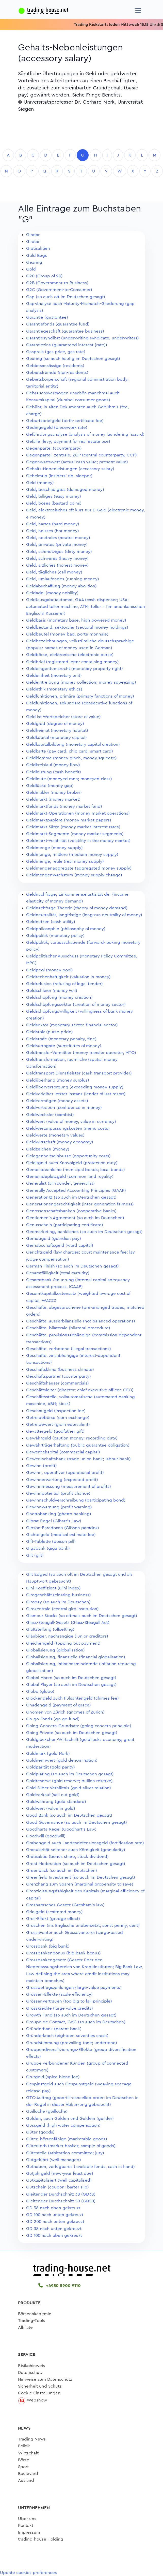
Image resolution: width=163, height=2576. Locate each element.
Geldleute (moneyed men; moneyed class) (69, 779)
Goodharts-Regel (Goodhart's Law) (61, 1829)
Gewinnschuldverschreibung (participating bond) (75, 1500)
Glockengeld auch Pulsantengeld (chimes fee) (72, 1698)
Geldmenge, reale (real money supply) (65, 861)
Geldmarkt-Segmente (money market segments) (75, 834)
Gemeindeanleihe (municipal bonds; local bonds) (75, 1169)
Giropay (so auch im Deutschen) (58, 1602)
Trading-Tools (31, 2320)
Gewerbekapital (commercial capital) (63, 1452)
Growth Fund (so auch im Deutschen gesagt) (71, 2015)
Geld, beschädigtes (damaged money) (65, 489)
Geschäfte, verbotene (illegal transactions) (68, 1349)
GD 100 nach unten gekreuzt (54, 2215)
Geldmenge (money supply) (54, 847)
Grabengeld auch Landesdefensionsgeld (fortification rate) (85, 1843)
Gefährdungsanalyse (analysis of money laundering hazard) (85, 434)
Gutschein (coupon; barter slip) (57, 2187)
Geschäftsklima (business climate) (60, 1369)
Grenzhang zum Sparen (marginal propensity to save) (79, 1884)
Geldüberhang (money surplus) (57, 1080)
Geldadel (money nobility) (52, 593)
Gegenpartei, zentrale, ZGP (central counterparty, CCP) (81, 455)
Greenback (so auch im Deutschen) (61, 1870)
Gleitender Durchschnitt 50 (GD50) (60, 2201)
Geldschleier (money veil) (51, 990)
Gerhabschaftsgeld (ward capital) (59, 1245)
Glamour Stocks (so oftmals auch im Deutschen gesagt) (81, 1615)
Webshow (37, 2400)
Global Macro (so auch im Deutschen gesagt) (71, 1678)
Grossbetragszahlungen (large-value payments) (74, 1987)
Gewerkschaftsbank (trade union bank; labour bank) (78, 1459)
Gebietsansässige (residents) (55, 365)
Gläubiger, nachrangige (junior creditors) (67, 1636)
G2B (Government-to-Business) (57, 283)
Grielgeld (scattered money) (54, 1912)
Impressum (29, 2532)
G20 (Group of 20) (44, 276)
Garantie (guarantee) (47, 317)
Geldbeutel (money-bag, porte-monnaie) (67, 634)
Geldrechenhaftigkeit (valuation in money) (68, 977)
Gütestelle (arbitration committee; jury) (65, 2153)
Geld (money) (40, 482)
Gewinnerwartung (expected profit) (62, 1479)
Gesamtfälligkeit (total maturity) (57, 1273)
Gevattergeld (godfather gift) (55, 1431)
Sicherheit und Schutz (39, 2386)
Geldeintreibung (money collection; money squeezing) (81, 682)
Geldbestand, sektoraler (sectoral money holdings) (77, 627)
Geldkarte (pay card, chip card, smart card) (69, 751)
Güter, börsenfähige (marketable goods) (66, 2139)
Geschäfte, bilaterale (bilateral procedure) (68, 1328)
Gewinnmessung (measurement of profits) (68, 1486)
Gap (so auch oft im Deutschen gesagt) (65, 297)
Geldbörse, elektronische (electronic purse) (69, 654)
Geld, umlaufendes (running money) (62, 579)
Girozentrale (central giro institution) (62, 1609)
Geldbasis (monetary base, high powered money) (76, 620)
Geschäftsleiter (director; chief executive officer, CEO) (80, 1390)
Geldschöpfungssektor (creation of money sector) (76, 1004)
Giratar (33, 235)
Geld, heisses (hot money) (52, 531)
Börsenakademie (34, 2314)
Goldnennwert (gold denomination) (61, 1760)
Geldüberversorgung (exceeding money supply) (74, 1087)
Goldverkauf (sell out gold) (52, 1795)
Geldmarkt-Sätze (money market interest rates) (73, 827)
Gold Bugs (36, 255)
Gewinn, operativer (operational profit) (65, 1472)
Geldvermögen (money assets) (57, 1101)
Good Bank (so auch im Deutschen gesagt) (69, 1815)
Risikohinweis (31, 2365)
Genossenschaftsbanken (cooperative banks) (71, 1211)
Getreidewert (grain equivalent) (58, 1424)
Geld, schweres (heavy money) (57, 558)
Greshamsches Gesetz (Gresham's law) (65, 1905)
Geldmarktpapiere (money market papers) (68, 820)
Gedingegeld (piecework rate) (56, 427)
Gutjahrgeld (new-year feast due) (59, 2173)
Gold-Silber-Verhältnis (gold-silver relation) (68, 1788)
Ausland (26, 2480)
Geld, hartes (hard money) (52, 524)
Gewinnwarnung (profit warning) (59, 1507)
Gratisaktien (38, 248)
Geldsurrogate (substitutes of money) (63, 1046)
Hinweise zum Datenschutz (45, 2379)
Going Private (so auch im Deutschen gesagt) (71, 1733)
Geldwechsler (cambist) (50, 1114)
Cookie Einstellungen (39, 2393)
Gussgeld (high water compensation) (63, 2125)
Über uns (27, 2518)
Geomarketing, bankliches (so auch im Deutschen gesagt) (84, 1231)
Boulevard (28, 2473)
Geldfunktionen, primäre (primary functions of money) (80, 696)
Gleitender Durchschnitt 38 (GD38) (60, 2194)
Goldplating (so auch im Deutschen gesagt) (70, 1774)
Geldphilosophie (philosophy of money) (65, 929)
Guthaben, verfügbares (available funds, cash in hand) (80, 2166)
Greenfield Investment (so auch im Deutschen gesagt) (80, 1877)
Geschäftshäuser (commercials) (57, 1383)
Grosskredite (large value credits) (59, 2008)
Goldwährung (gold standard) (56, 1801)
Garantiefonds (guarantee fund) (58, 324)
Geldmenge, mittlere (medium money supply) (72, 854)
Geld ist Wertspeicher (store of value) (63, 717)
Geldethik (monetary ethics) (54, 689)
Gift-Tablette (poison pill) (51, 1541)
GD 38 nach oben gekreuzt (53, 2208)
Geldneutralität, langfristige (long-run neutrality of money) (84, 915)
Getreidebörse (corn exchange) (57, 1417)
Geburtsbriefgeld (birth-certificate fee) (65, 420)
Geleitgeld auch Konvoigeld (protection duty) (72, 1163)
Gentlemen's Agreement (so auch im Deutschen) (75, 1218)
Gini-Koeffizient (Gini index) (53, 1588)
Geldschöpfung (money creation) (59, 997)
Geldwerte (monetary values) (55, 1135)
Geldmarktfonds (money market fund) (64, 806)
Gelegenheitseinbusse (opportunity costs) (68, 1156)
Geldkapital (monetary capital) (56, 737)
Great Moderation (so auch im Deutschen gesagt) (75, 1863)
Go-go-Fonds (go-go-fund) (52, 1719)
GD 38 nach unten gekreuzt (53, 2228)
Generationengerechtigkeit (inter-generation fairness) (80, 1204)
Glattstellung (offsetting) (50, 1629)
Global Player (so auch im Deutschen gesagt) (71, 1684)
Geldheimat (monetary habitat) (57, 730)
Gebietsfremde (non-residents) (57, 372)
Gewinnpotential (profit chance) (58, 1493)
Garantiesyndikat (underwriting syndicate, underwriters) (82, 338)
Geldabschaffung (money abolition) (61, 586)
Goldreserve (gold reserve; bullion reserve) (69, 1781)
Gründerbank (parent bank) (53, 2029)
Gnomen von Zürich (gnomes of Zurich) (65, 1712)
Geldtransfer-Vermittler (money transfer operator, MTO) (81, 1052)
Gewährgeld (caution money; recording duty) (72, 1438)
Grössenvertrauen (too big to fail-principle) (69, 2001)
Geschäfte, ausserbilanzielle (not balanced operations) (80, 1321)
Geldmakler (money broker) (54, 792)
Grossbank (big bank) (48, 1946)
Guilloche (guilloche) (47, 2111)
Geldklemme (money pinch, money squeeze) (71, 758)
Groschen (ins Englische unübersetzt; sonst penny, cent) (83, 1925)
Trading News (32, 2439)
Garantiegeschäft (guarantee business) (65, 331)
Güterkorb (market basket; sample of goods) (71, 2146)
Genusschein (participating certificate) (64, 1225)
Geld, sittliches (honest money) (57, 565)
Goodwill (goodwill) (46, 1836)
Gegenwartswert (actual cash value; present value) (77, 462)
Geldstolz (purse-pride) (49, 1032)
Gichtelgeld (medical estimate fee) (61, 1534)
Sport (23, 2467)
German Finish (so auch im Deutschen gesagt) (72, 1266)
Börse (23, 2460)
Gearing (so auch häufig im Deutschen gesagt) (73, 358)
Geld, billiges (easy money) (53, 496)
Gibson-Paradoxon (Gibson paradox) (62, 1528)
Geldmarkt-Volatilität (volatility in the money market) (78, 840)
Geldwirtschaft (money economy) (59, 1142)
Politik (24, 2446)
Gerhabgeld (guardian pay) (53, 1238)
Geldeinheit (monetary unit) (54, 675)
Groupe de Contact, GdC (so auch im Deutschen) (75, 2022)
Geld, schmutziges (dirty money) (59, 551)
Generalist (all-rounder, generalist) (60, 1183)
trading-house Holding (40, 2539)
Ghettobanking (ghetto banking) (58, 1514)
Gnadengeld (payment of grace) (58, 1705)
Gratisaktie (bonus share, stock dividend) (67, 1856)
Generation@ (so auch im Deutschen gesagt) (71, 1197)
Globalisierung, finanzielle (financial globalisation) (75, 1657)
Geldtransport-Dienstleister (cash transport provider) (79, 1073)
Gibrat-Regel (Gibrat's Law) (53, 1521)
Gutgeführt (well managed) (53, 2160)
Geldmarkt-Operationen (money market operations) (78, 813)
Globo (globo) (40, 1691)
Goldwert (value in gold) (50, 1808)
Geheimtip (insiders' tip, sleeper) (59, 476)
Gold (31, 269)
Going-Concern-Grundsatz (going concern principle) (78, 1726)
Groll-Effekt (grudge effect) (53, 1918)
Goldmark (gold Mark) (48, 1753)
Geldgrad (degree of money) (55, 723)
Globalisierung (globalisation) (55, 1650)
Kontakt (25, 2525)
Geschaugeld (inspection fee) (56, 1411)
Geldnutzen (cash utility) (50, 921)
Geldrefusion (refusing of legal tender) (64, 984)
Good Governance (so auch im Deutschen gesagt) (76, 1822)
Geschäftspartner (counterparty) (58, 1376)
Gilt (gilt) (35, 1555)
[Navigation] (138, 10)
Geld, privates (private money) (57, 544)
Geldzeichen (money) (47, 1149)
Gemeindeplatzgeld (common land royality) (69, 1176)
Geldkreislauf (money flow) (53, 765)
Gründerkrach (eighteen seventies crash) (67, 2035)
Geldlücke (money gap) (50, 785)
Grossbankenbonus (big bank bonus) (63, 1953)
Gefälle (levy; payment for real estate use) (68, 441)
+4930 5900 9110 (59, 2285)
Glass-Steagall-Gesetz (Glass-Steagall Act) (67, 1622)
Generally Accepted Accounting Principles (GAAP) (76, 1190)
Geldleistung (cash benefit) (53, 772)
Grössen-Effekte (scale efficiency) (59, 1994)
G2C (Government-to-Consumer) (59, 289)
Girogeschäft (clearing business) (58, 1595)
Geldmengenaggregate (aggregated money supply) (79, 868)
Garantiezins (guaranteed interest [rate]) (66, 345)
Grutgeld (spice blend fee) (53, 2077)
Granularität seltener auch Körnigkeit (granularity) (75, 1850)
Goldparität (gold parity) (50, 1767)
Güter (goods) (40, 2132)
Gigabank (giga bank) (48, 1548)
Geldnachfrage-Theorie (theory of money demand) (76, 908)
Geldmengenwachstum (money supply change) (74, 875)
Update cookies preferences (28, 2572)
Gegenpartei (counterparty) (54, 448)
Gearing (34, 262)
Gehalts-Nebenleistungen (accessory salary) (70, 469)
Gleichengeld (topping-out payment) (63, 1643)
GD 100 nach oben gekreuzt (54, 2235)
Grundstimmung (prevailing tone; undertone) (71, 2043)
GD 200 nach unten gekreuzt (55, 2221)
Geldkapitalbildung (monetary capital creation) (73, 744)
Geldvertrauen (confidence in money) (64, 1107)
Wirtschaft (28, 2453)
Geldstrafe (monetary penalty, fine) (61, 1039)
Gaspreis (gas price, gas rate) (55, 352)
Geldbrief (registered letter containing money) (72, 662)
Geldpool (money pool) (49, 970)
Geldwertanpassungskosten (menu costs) (68, 1128)
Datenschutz (30, 2372)
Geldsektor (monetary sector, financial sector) (72, 1025)
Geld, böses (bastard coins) (53, 503)
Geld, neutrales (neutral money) (58, 537)
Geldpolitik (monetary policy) (55, 935)
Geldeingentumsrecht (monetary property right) (74, 668)
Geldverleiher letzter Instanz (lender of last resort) (76, 1094)
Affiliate (25, 2327)
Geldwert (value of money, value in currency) (71, 1121)
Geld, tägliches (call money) (54, 572)
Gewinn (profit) (41, 1466)
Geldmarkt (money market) (53, 799)
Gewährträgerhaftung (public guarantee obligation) (77, 1445)
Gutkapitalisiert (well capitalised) (59, 2180)
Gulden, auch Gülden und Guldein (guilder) (70, 2118)
